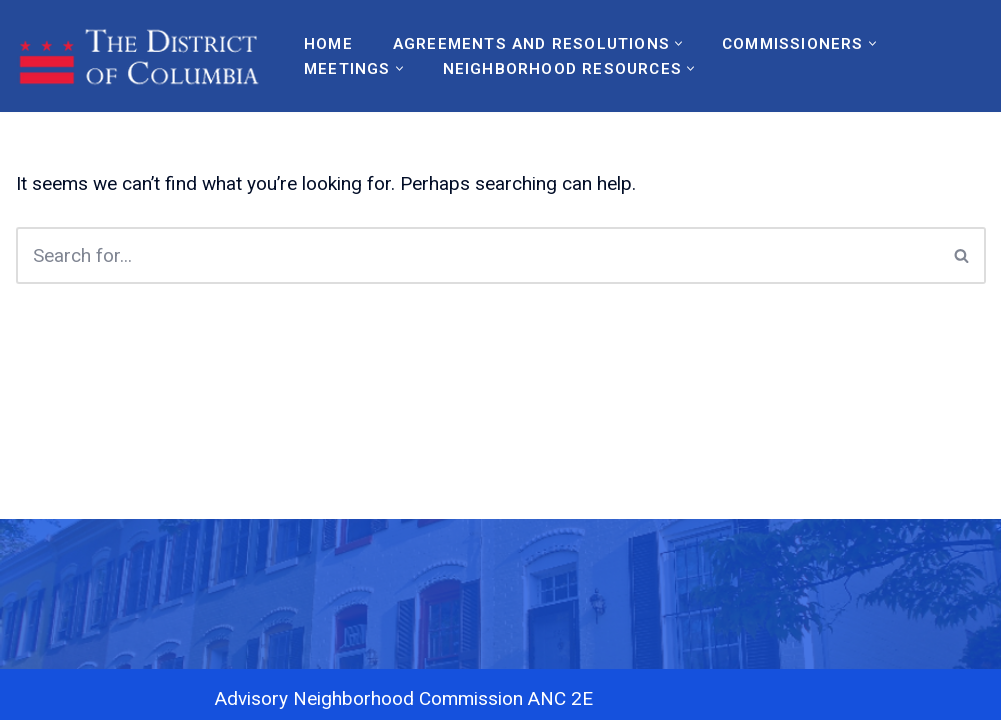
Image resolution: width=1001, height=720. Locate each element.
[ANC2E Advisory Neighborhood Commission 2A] (142, 56)
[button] (678, 43)
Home (328, 44)
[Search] (477, 255)
